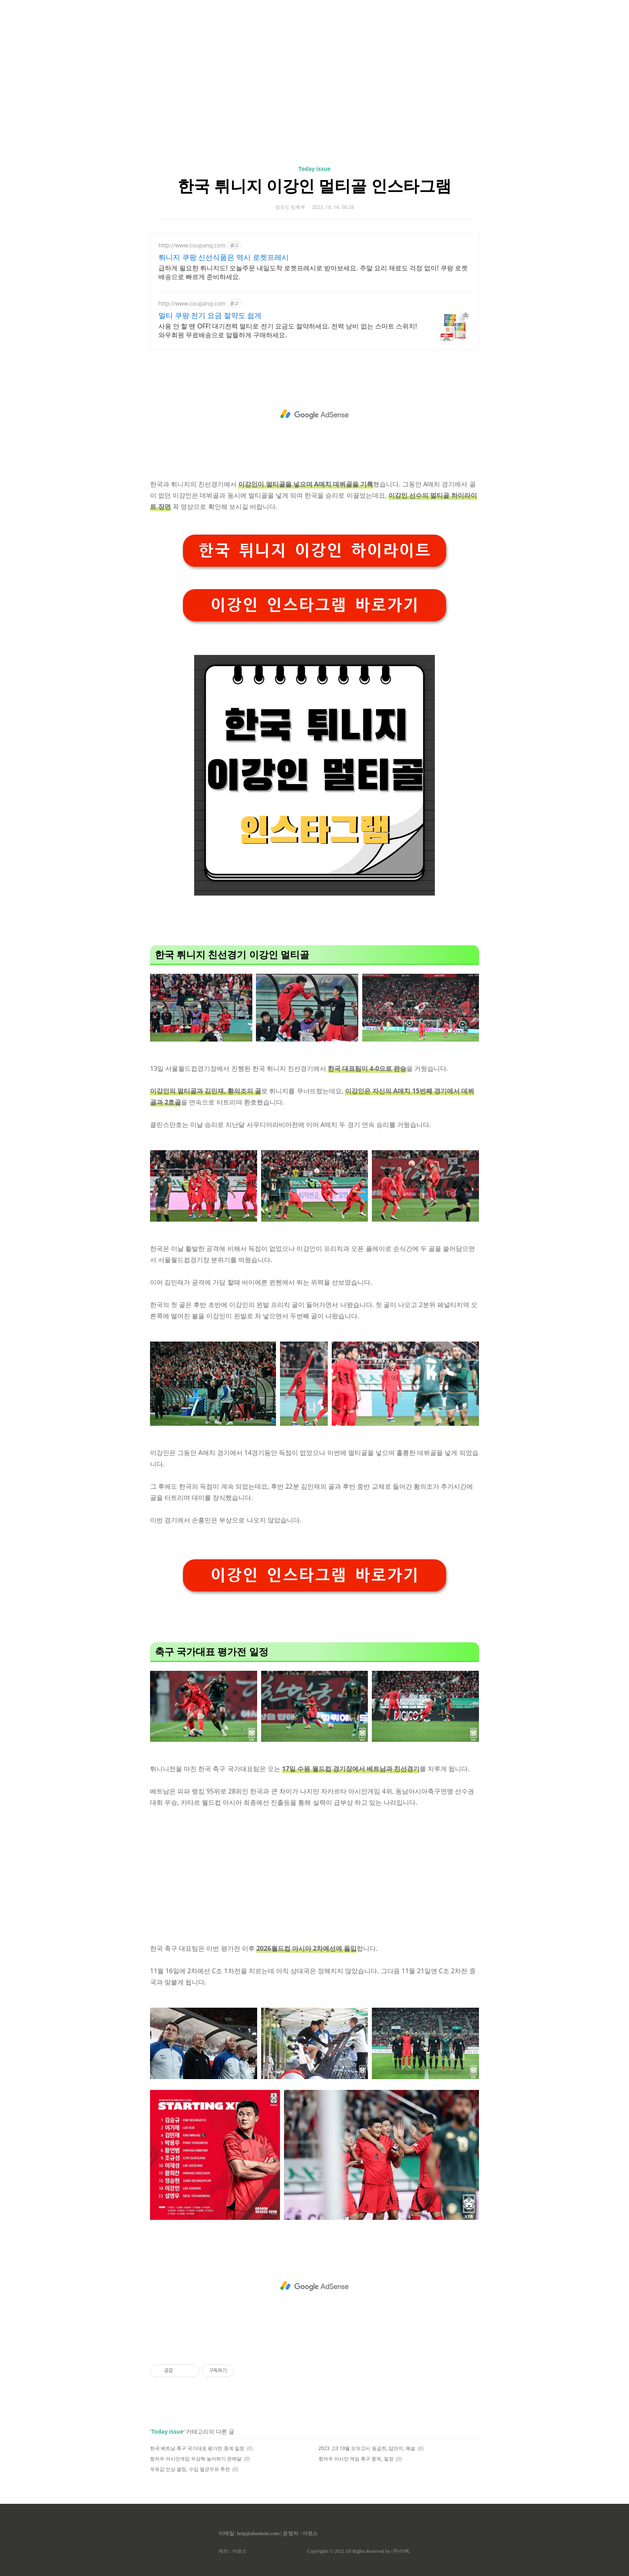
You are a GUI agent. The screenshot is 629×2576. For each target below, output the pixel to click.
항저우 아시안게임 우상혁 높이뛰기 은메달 (195, 2458)
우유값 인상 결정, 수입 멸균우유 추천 (190, 2469)
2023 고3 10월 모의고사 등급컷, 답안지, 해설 (367, 2448)
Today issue (314, 168)
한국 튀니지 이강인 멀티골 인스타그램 (314, 185)
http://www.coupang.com (191, 245)
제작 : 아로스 (232, 2551)
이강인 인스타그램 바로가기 (314, 605)
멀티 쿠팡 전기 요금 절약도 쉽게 (210, 315)
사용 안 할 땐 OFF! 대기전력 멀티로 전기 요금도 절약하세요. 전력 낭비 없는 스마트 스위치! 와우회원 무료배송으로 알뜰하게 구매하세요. (287, 330)
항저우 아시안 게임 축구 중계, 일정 (356, 2458)
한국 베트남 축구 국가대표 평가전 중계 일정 (197, 2448)
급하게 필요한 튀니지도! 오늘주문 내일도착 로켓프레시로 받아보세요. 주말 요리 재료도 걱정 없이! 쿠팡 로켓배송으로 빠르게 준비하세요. (313, 272)
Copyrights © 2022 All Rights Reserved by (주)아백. (358, 2551)
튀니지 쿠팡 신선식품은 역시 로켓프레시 (223, 257)
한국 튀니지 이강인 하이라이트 (314, 550)
